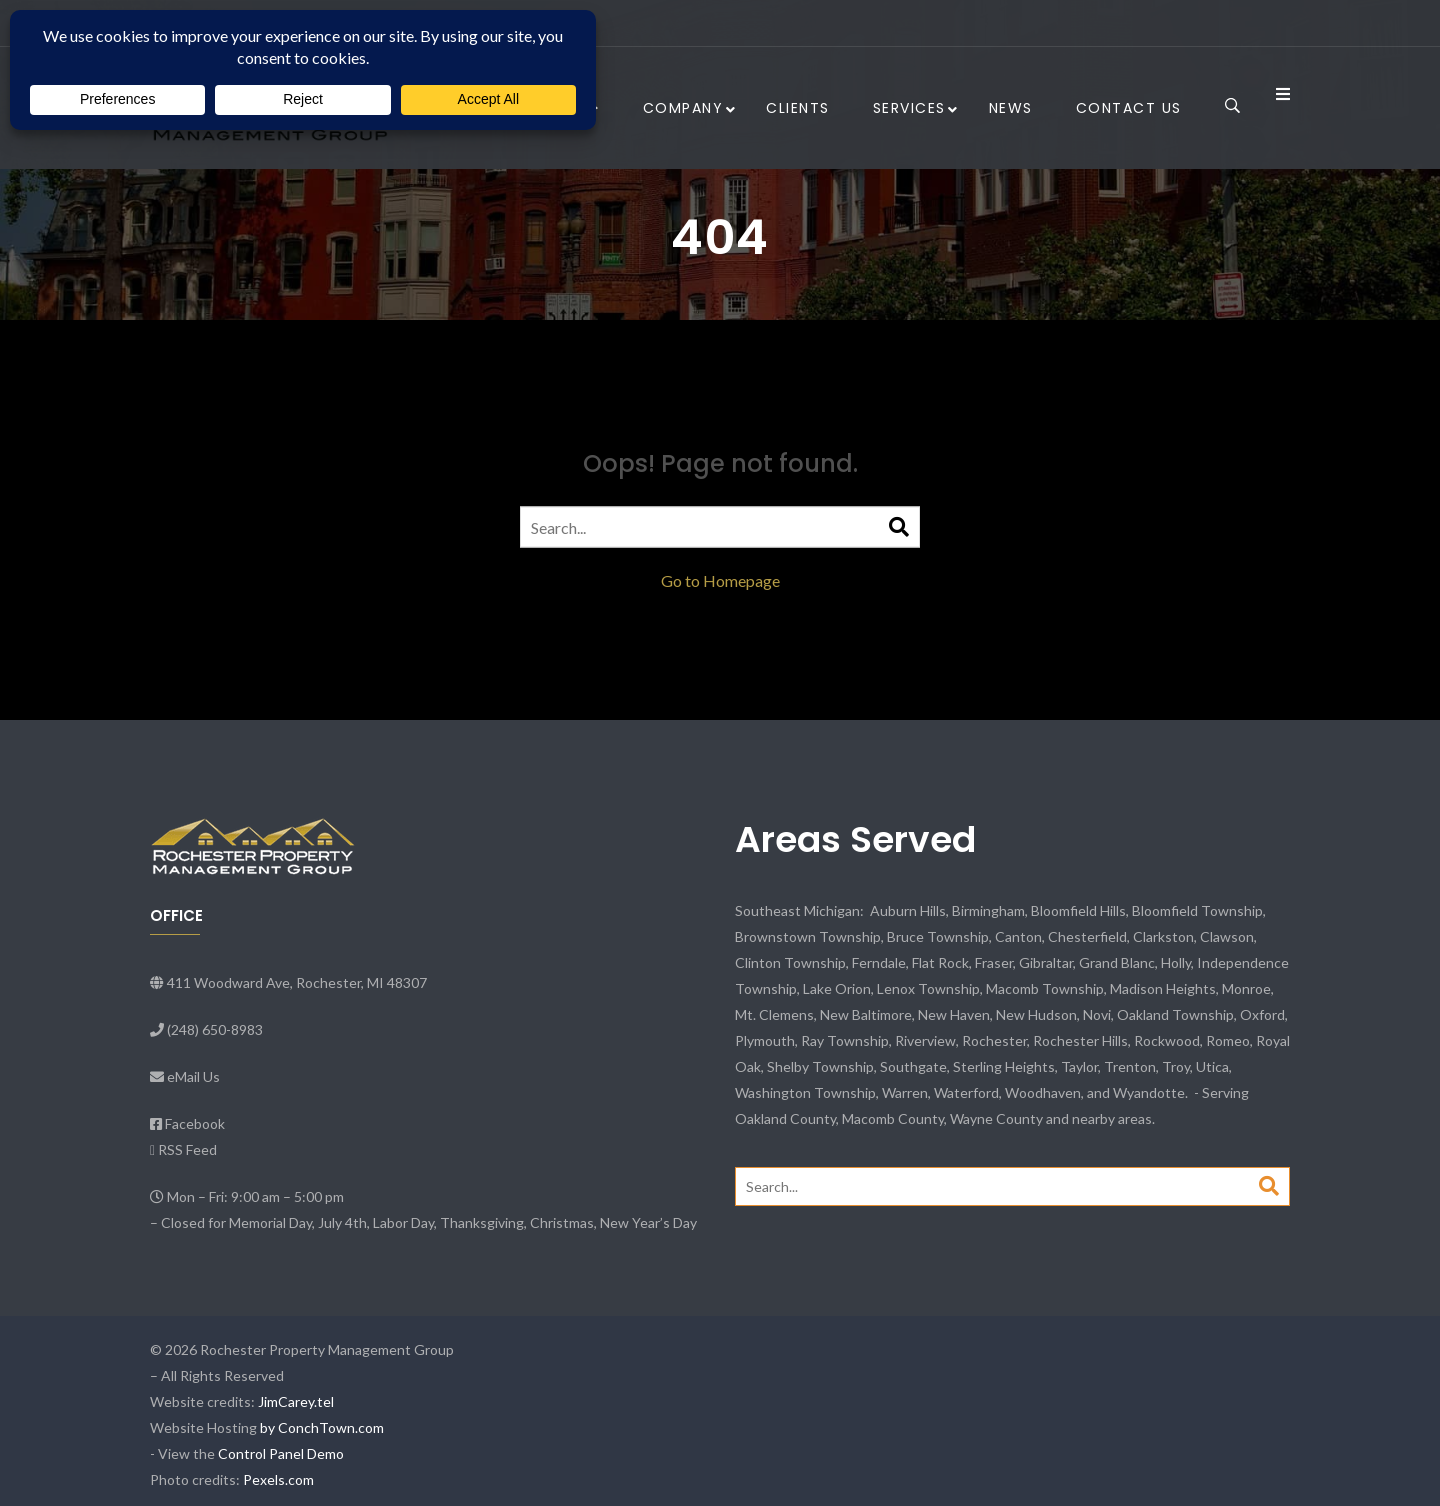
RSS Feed (187, 1149)
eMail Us (193, 1076)
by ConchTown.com (322, 1427)
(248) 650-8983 (215, 1029)
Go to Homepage (720, 580)
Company (683, 108)
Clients (798, 108)
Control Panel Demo (281, 1453)
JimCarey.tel (296, 1401)
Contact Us (1129, 108)
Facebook (195, 1123)
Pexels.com (278, 1479)
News (1011, 108)
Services (909, 108)
